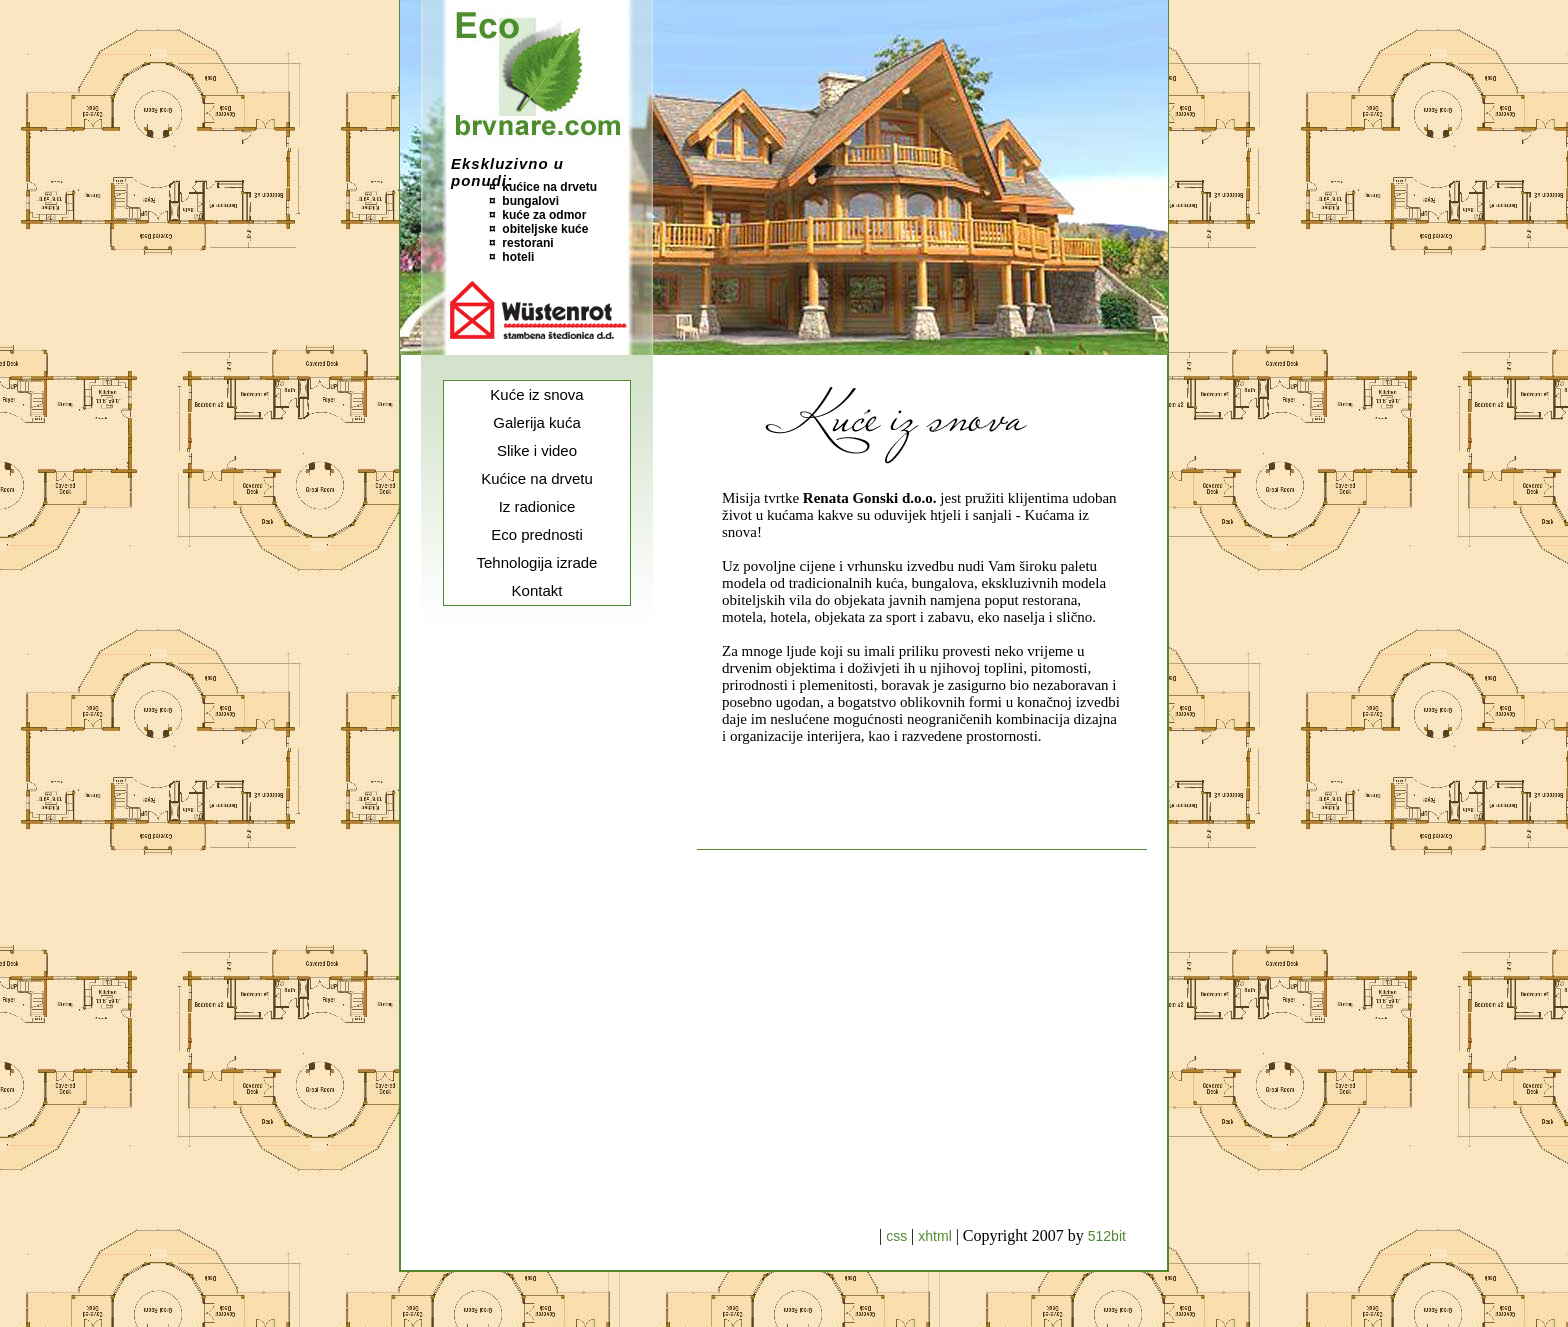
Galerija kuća (537, 422)
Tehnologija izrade (537, 562)
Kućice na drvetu (537, 478)
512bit (1107, 1236)
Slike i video (537, 450)
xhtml (936, 1236)
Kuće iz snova (536, 394)
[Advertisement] (537, 930)
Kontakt (537, 590)
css (898, 1236)
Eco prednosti (537, 534)
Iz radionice (537, 506)
